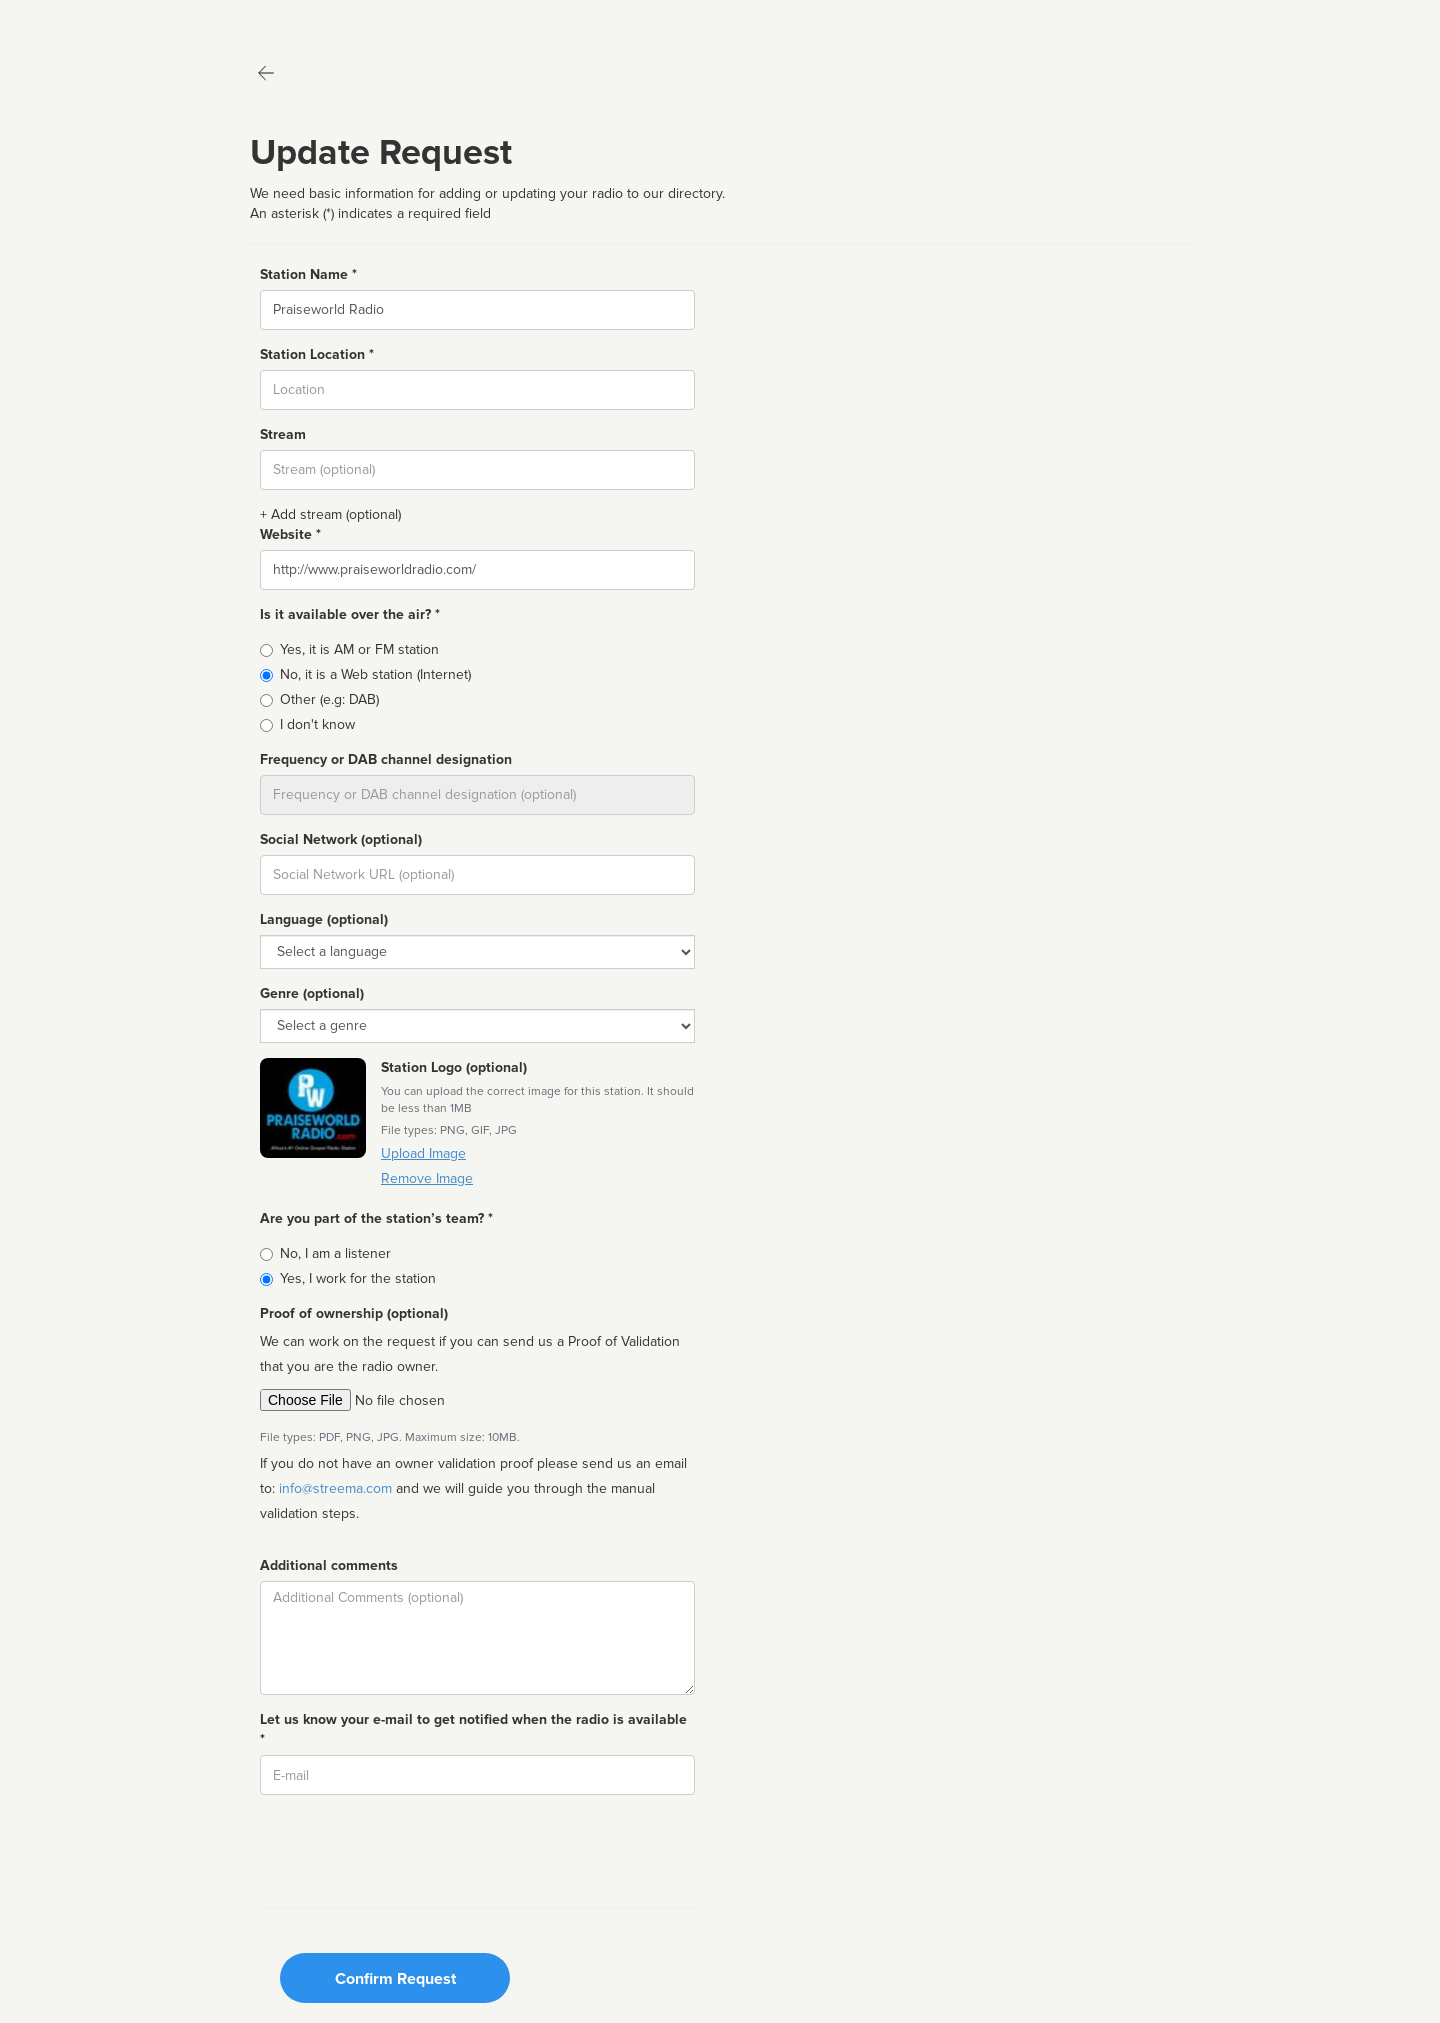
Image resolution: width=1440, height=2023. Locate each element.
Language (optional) (324, 919)
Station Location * (317, 354)
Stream (283, 434)
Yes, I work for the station (358, 1278)
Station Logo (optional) (454, 1067)
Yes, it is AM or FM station (359, 649)
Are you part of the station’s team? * (376, 1218)
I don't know (317, 724)
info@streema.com (335, 1488)
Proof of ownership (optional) (354, 1313)
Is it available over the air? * (350, 614)
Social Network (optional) (341, 839)
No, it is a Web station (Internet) (375, 674)
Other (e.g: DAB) (329, 699)
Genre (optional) (312, 993)
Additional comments (329, 1565)
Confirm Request (395, 1979)
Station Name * (308, 274)
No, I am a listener (335, 1253)
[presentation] (412, 1849)
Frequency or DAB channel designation (386, 759)
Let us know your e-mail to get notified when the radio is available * (473, 1729)
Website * (290, 534)
